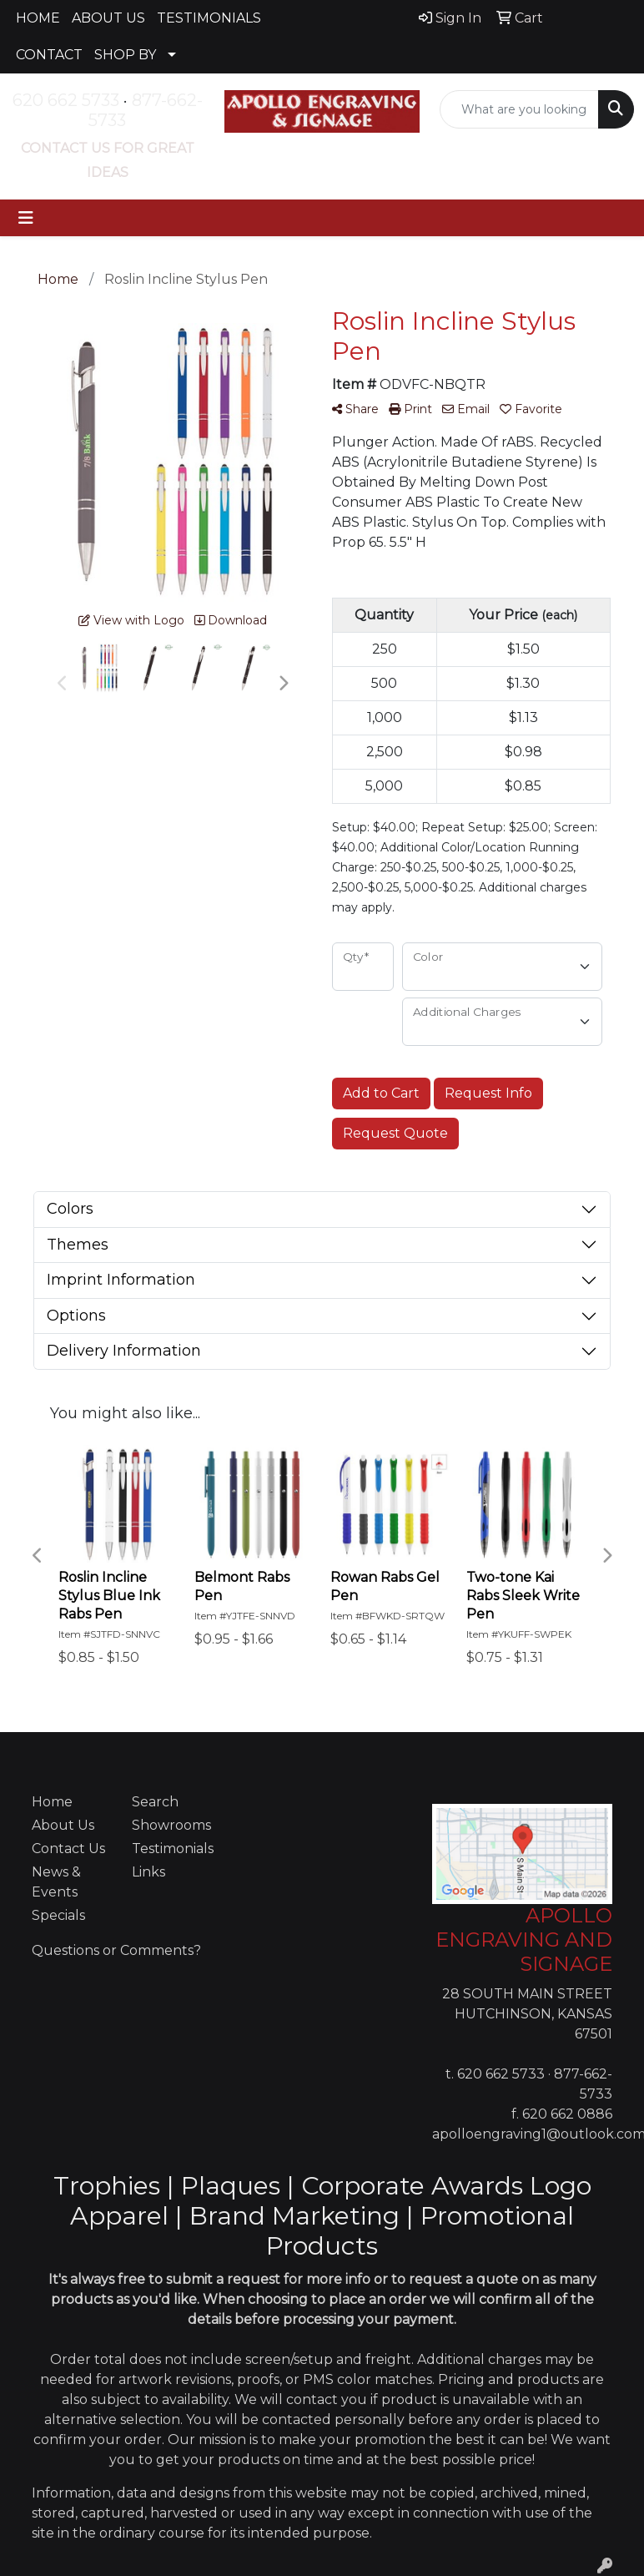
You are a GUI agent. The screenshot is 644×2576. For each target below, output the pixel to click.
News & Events (56, 1882)
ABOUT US (108, 18)
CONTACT (49, 55)
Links (148, 1872)
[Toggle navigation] (25, 218)
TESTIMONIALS (209, 18)
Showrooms (171, 1825)
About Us (63, 1825)
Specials (58, 1915)
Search (155, 1802)
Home (52, 1802)
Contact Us (68, 1848)
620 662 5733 (66, 100)
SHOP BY (125, 55)
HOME (38, 18)
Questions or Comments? (116, 1950)
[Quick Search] (519, 109)
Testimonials (172, 1848)
